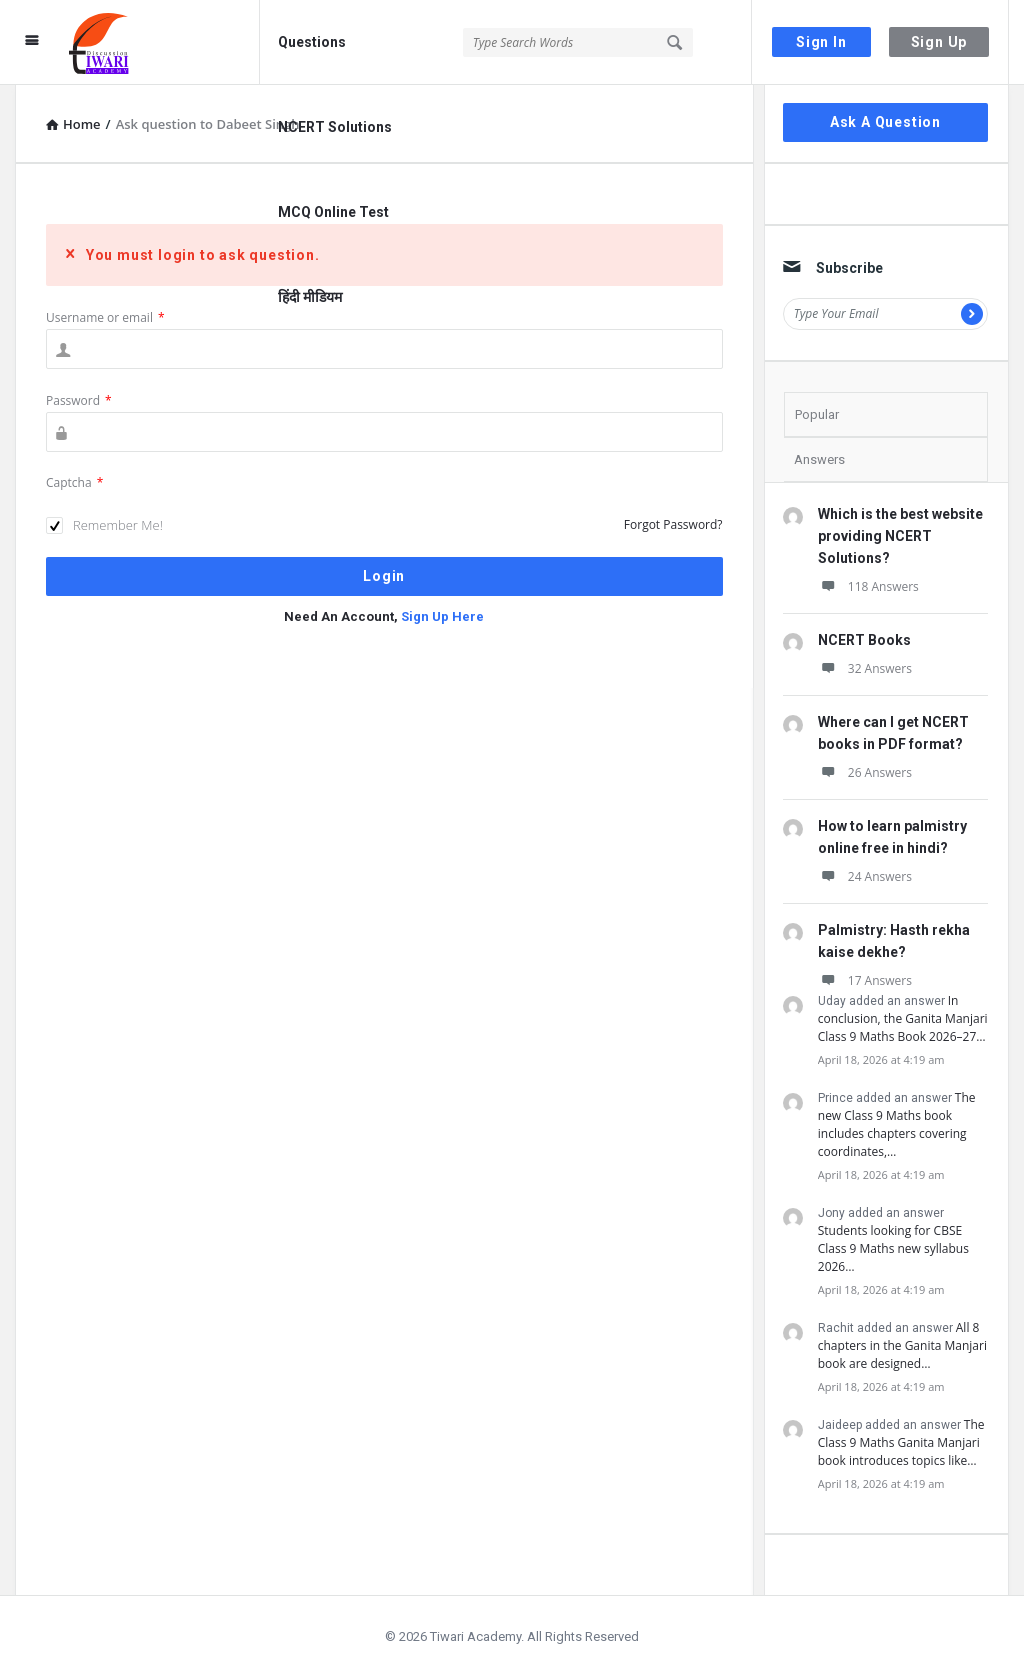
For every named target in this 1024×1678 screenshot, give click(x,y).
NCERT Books (864, 640)
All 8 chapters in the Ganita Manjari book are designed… (902, 1345)
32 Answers (865, 668)
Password (79, 400)
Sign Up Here (442, 616)
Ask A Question (885, 122)
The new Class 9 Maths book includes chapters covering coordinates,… (897, 1124)
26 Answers (865, 772)
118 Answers (868, 586)
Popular (817, 414)
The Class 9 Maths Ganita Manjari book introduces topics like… (901, 1442)
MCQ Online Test (333, 212)
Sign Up (939, 42)
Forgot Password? (673, 524)
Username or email (105, 317)
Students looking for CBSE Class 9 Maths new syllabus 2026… (893, 1248)
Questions (312, 42)
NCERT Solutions (335, 127)
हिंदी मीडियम (310, 297)
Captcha (74, 482)
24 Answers (865, 876)
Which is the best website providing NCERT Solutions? (900, 536)
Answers (819, 459)
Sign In (821, 42)
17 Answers (865, 980)
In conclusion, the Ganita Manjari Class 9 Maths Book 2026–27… (903, 1018)
